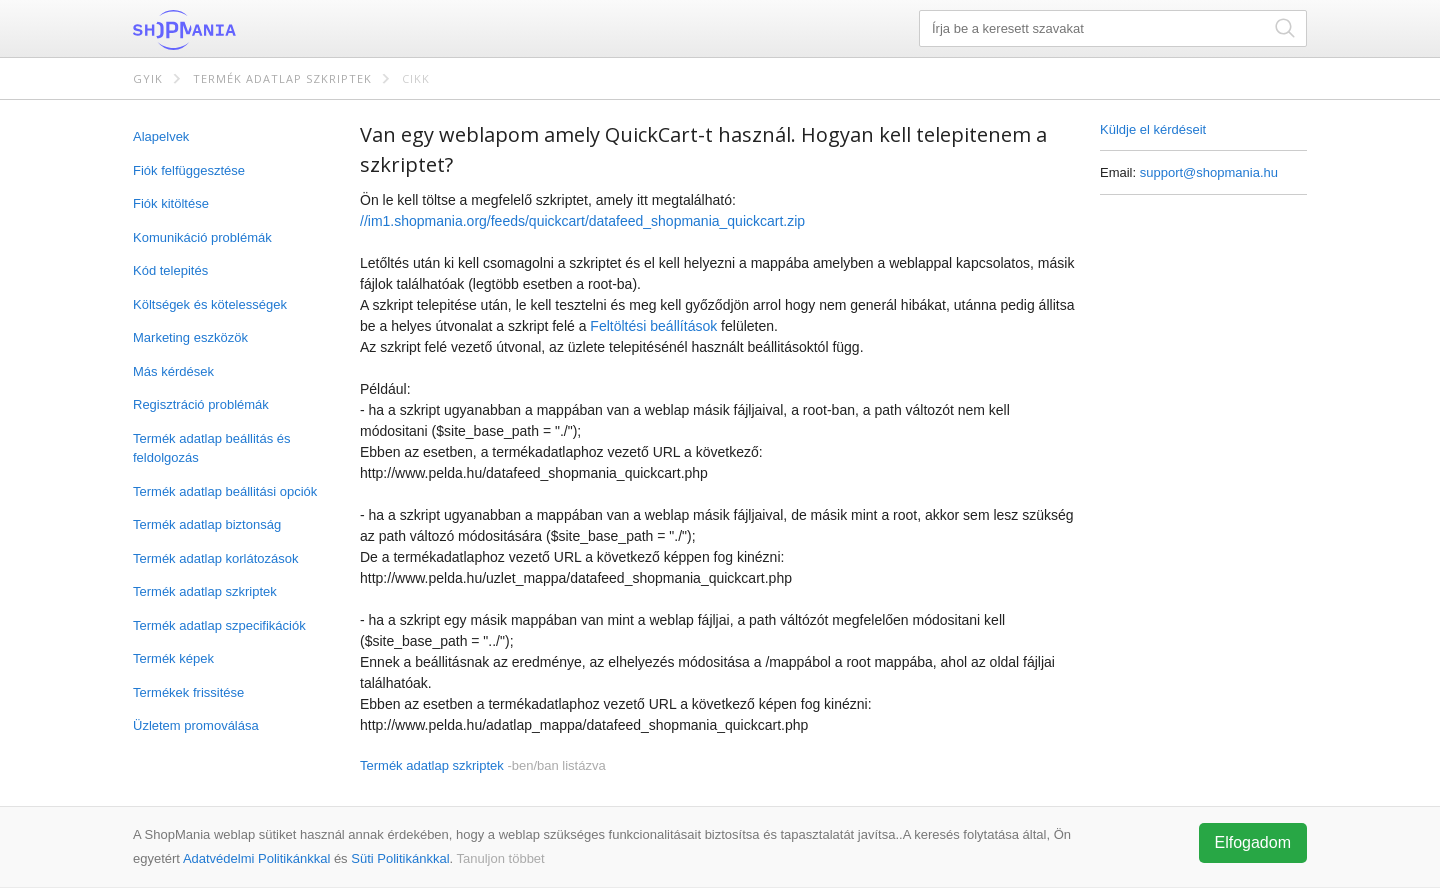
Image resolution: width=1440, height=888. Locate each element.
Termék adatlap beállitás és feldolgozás (212, 448)
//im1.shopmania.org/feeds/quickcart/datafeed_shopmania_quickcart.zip (582, 221)
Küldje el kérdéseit (1153, 129)
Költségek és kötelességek (210, 304)
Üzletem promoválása (196, 725)
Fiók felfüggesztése (189, 170)
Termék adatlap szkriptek (282, 78)
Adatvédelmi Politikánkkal (256, 858)
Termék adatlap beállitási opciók (225, 491)
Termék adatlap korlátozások (215, 558)
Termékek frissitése (188, 692)
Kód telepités (170, 270)
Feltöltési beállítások (653, 326)
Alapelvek (161, 136)
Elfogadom (1253, 842)
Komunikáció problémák (202, 237)
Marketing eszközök (190, 337)
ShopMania (233, 30)
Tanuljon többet (501, 858)
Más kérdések (173, 371)
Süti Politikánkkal (400, 858)
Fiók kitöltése (171, 203)
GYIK (148, 78)
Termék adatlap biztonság (207, 524)
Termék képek (173, 658)
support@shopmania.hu (1209, 172)
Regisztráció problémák (201, 404)
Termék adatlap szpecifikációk (219, 625)
